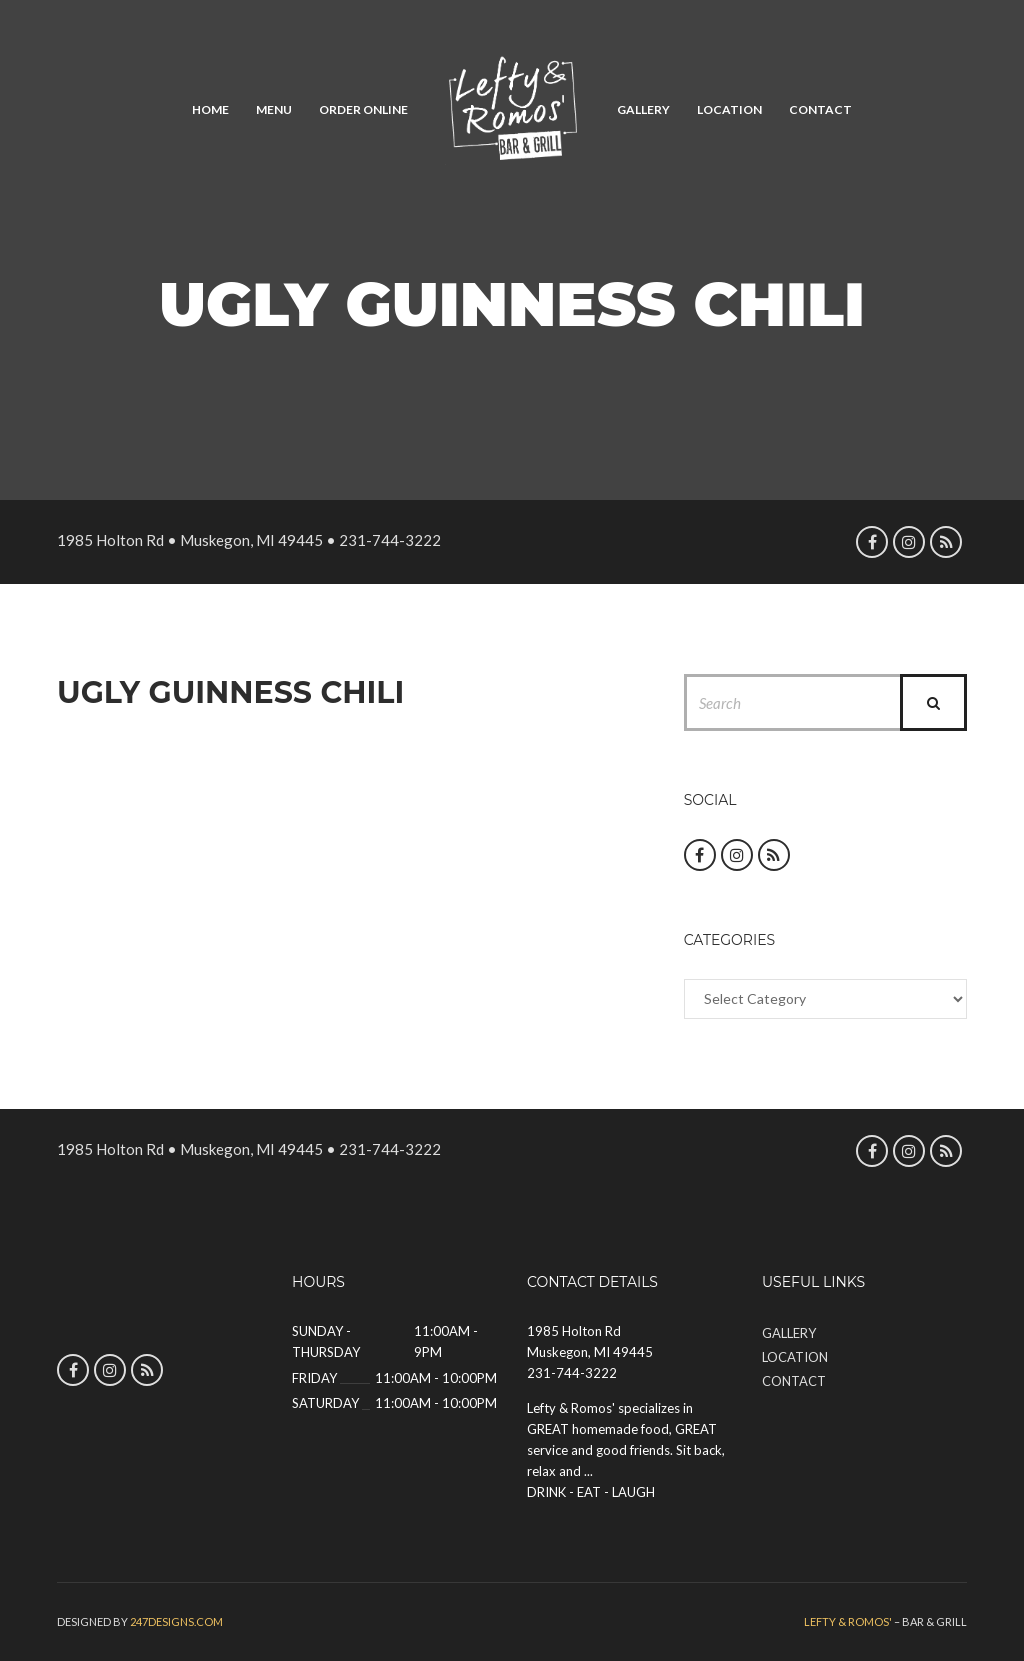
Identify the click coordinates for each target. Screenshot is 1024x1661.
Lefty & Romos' (848, 1621)
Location (729, 109)
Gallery (643, 109)
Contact (820, 109)
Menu (274, 109)
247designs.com (176, 1621)
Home (210, 109)
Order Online (363, 109)
